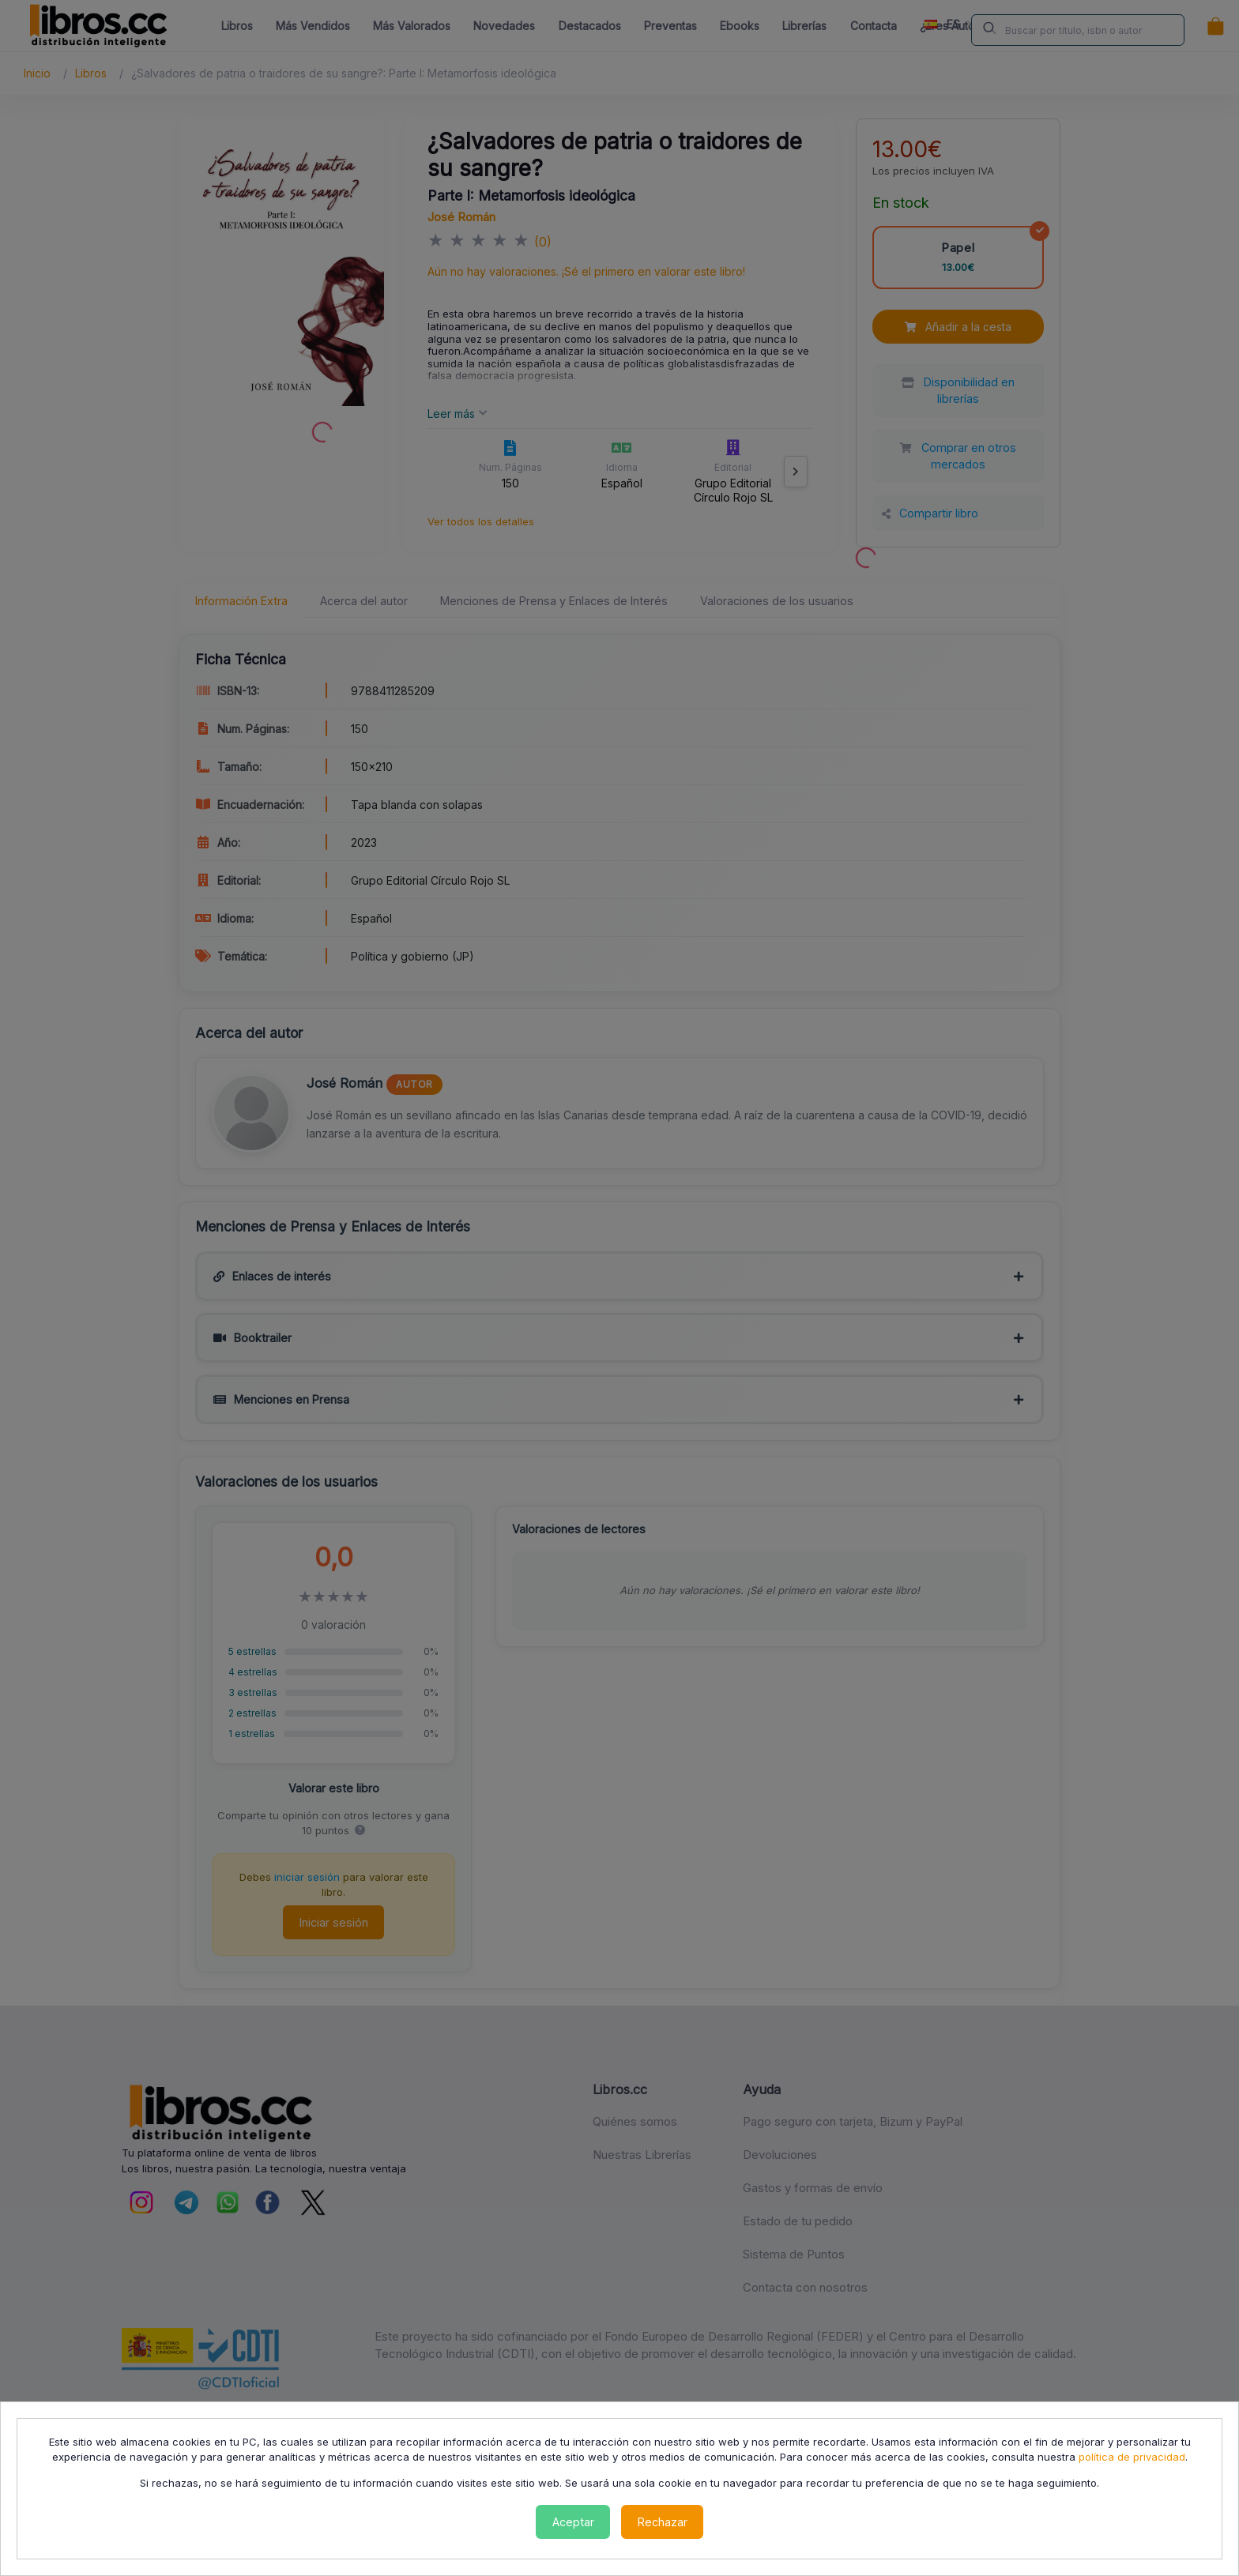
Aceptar (573, 2522)
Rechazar (662, 2522)
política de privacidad (1132, 2456)
